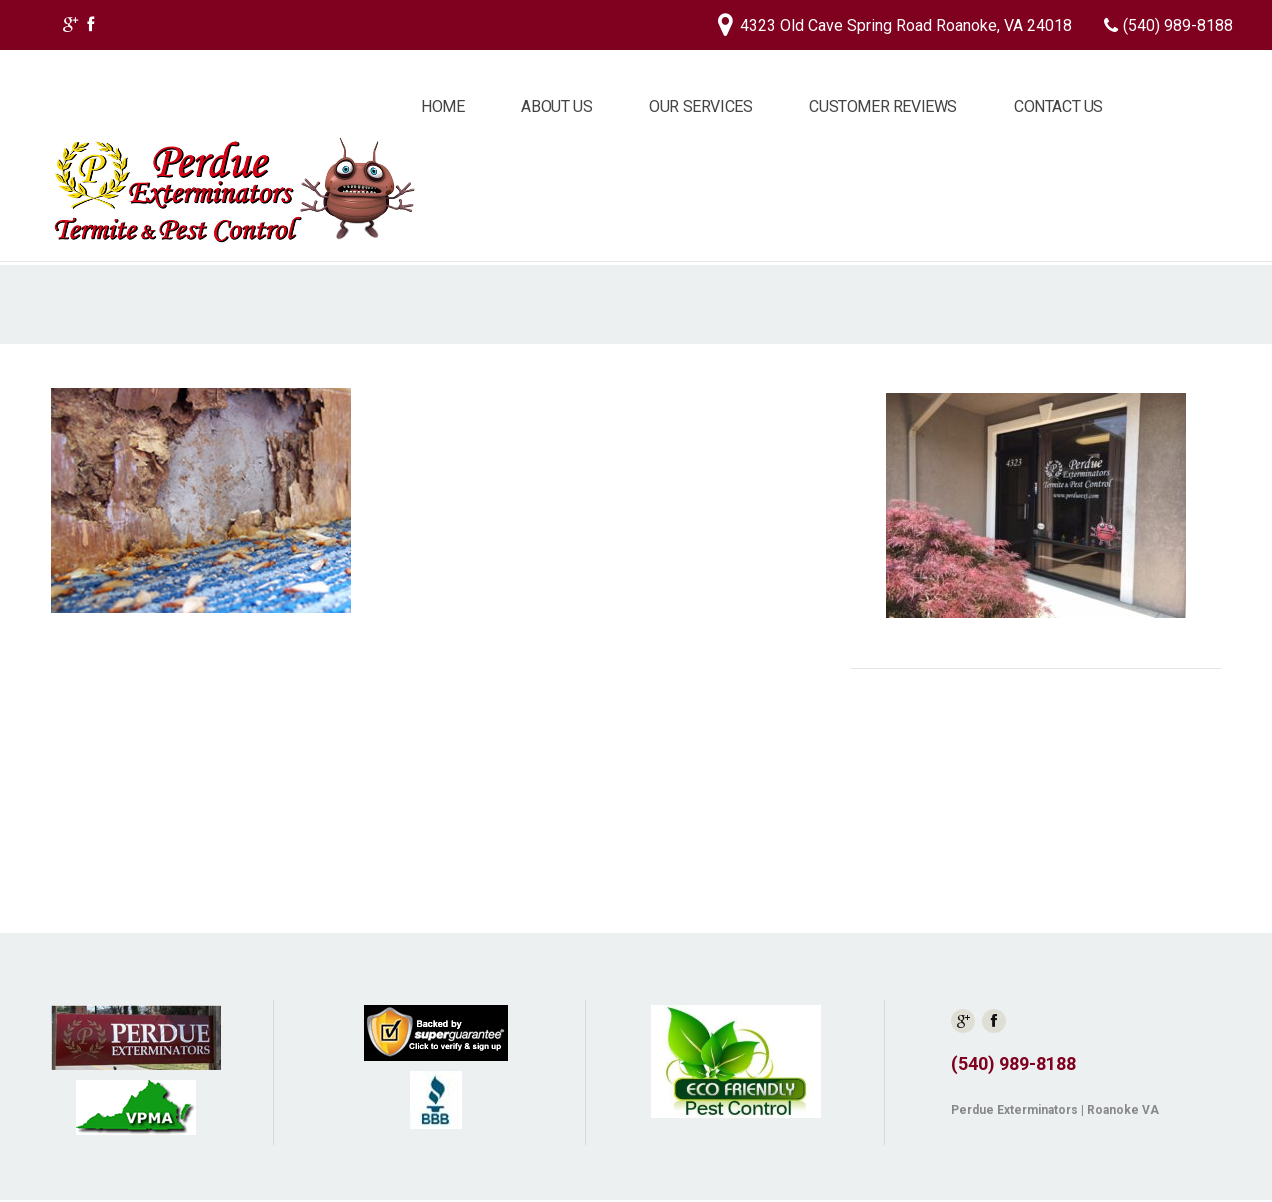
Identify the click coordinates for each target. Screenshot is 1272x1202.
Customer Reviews (883, 106)
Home (442, 106)
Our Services (700, 106)
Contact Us (1058, 106)
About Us (556, 106)
